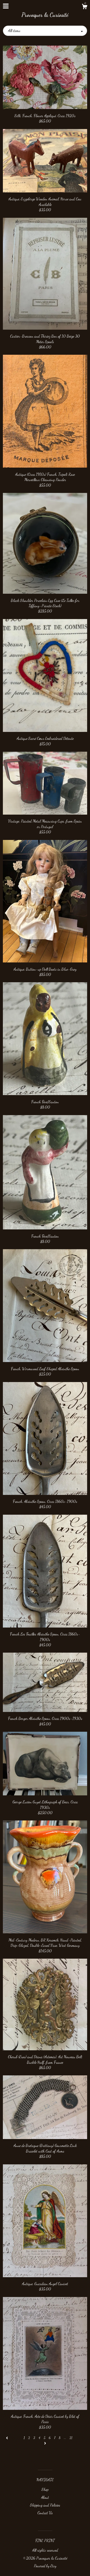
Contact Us (45, 2512)
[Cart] (84, 7)
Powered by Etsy (45, 2565)
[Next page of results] (45, 2443)
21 (70, 2438)
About (45, 2497)
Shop (45, 2489)
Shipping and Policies (45, 2505)
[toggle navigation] (6, 6)
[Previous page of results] (7, 2437)
